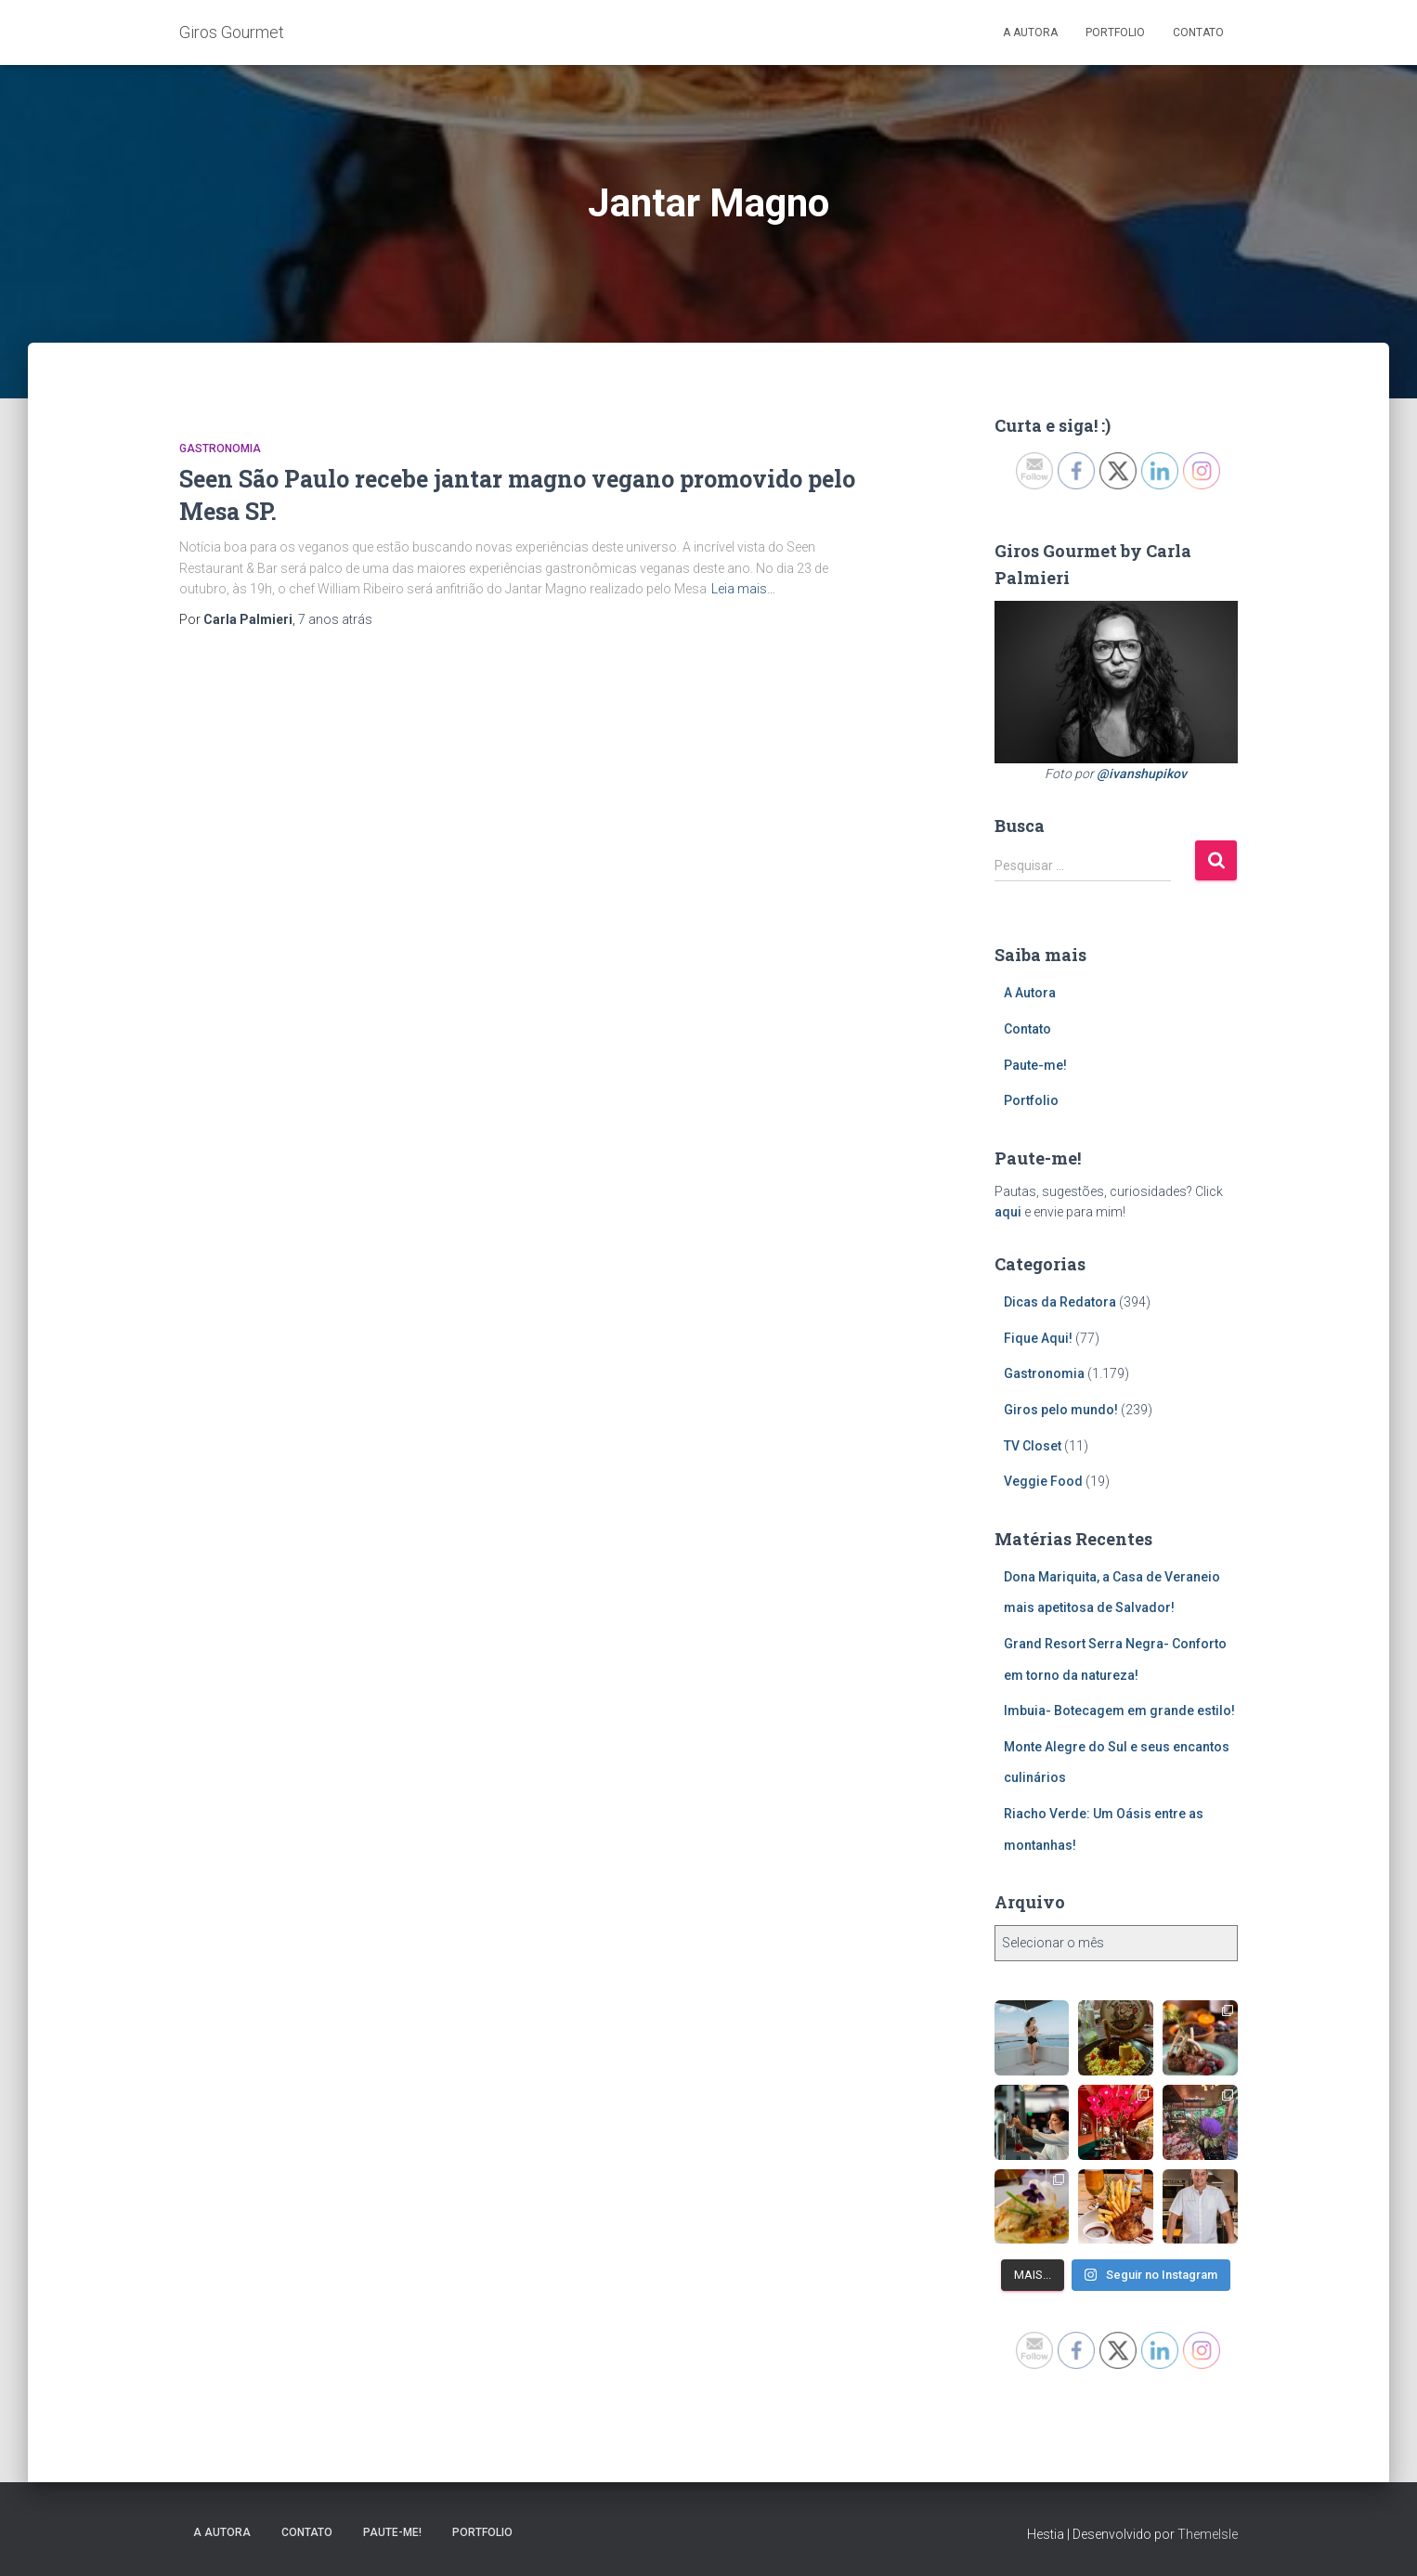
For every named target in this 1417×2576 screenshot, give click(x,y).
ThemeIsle (1207, 2534)
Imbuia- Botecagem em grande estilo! (1119, 1710)
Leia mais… (743, 588)
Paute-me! (1035, 1065)
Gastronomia (220, 448)
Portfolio (1115, 32)
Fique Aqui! (1038, 1338)
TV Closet (1032, 1445)
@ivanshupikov (1142, 773)
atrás (335, 619)
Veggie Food (1043, 1481)
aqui (1007, 1211)
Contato (1198, 32)
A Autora (1030, 32)
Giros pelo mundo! (1061, 1409)
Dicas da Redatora (1060, 1302)
